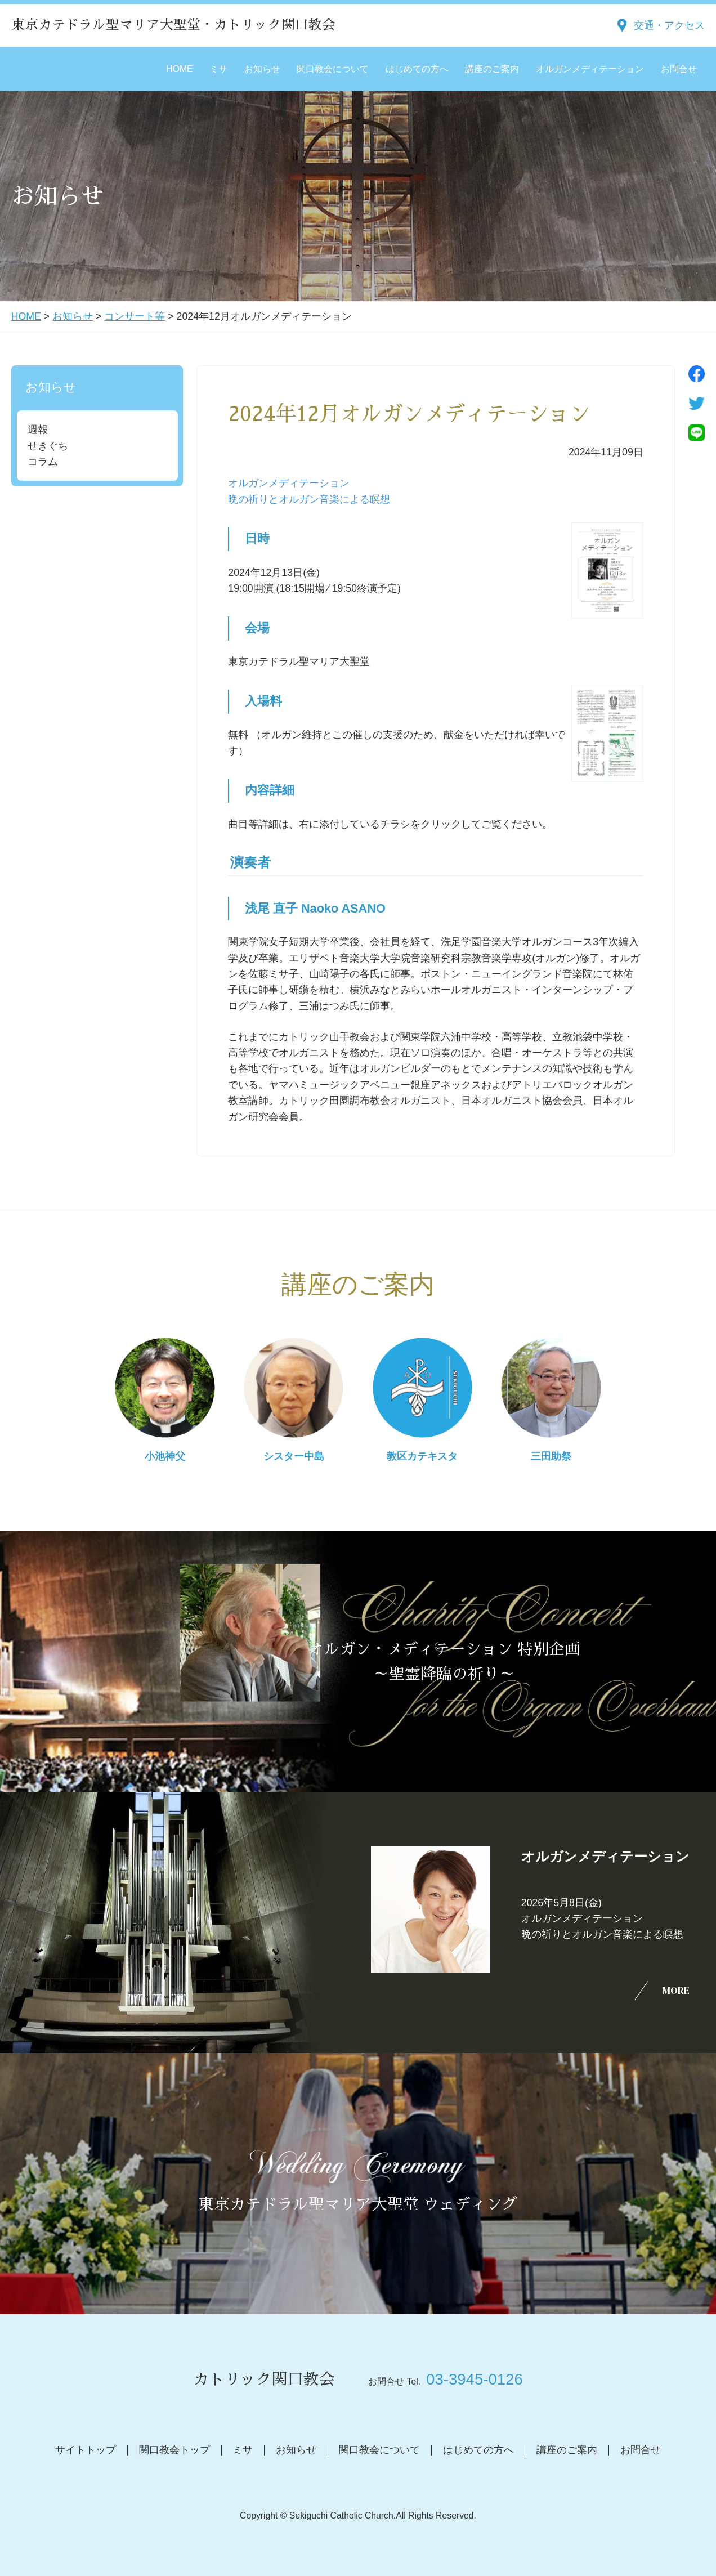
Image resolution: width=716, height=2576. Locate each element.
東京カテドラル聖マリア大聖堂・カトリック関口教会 (173, 25)
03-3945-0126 (474, 2379)
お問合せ (679, 69)
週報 (38, 429)
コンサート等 (134, 316)
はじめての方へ (417, 69)
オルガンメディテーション (590, 69)
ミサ (218, 69)
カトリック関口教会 (264, 2379)
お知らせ (262, 69)
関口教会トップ (174, 2450)
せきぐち (48, 445)
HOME (179, 69)
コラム (43, 461)
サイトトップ (85, 2450)
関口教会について (333, 69)
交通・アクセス (669, 25)
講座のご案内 (492, 69)
